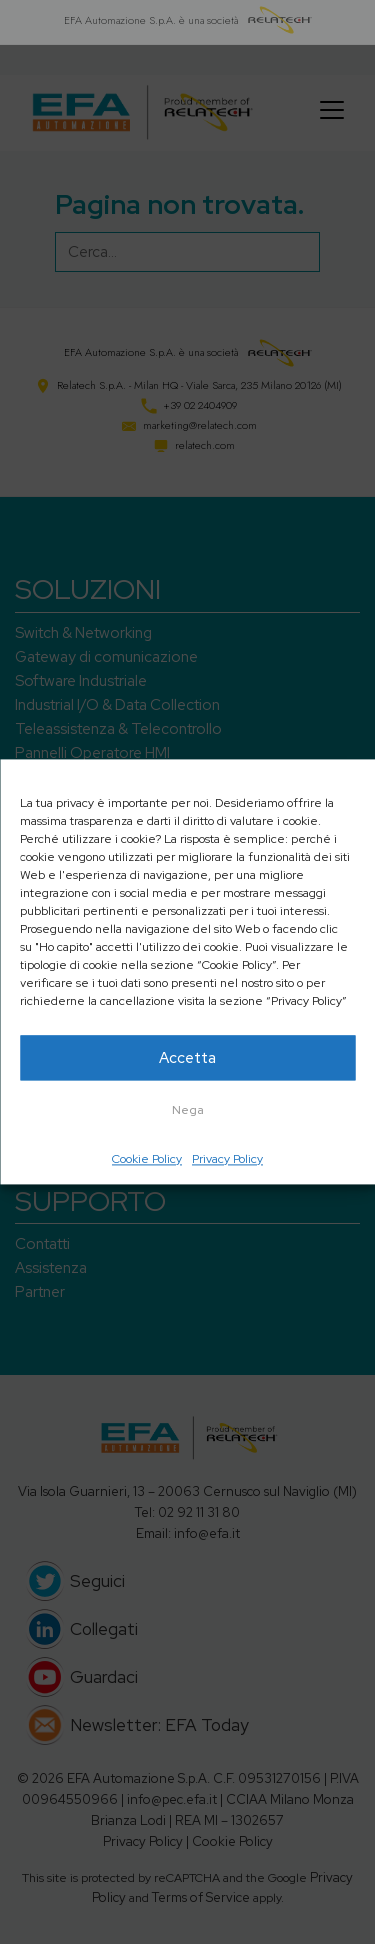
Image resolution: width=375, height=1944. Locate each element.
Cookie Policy (147, 1159)
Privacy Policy (227, 1159)
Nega (188, 1110)
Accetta (187, 1058)
